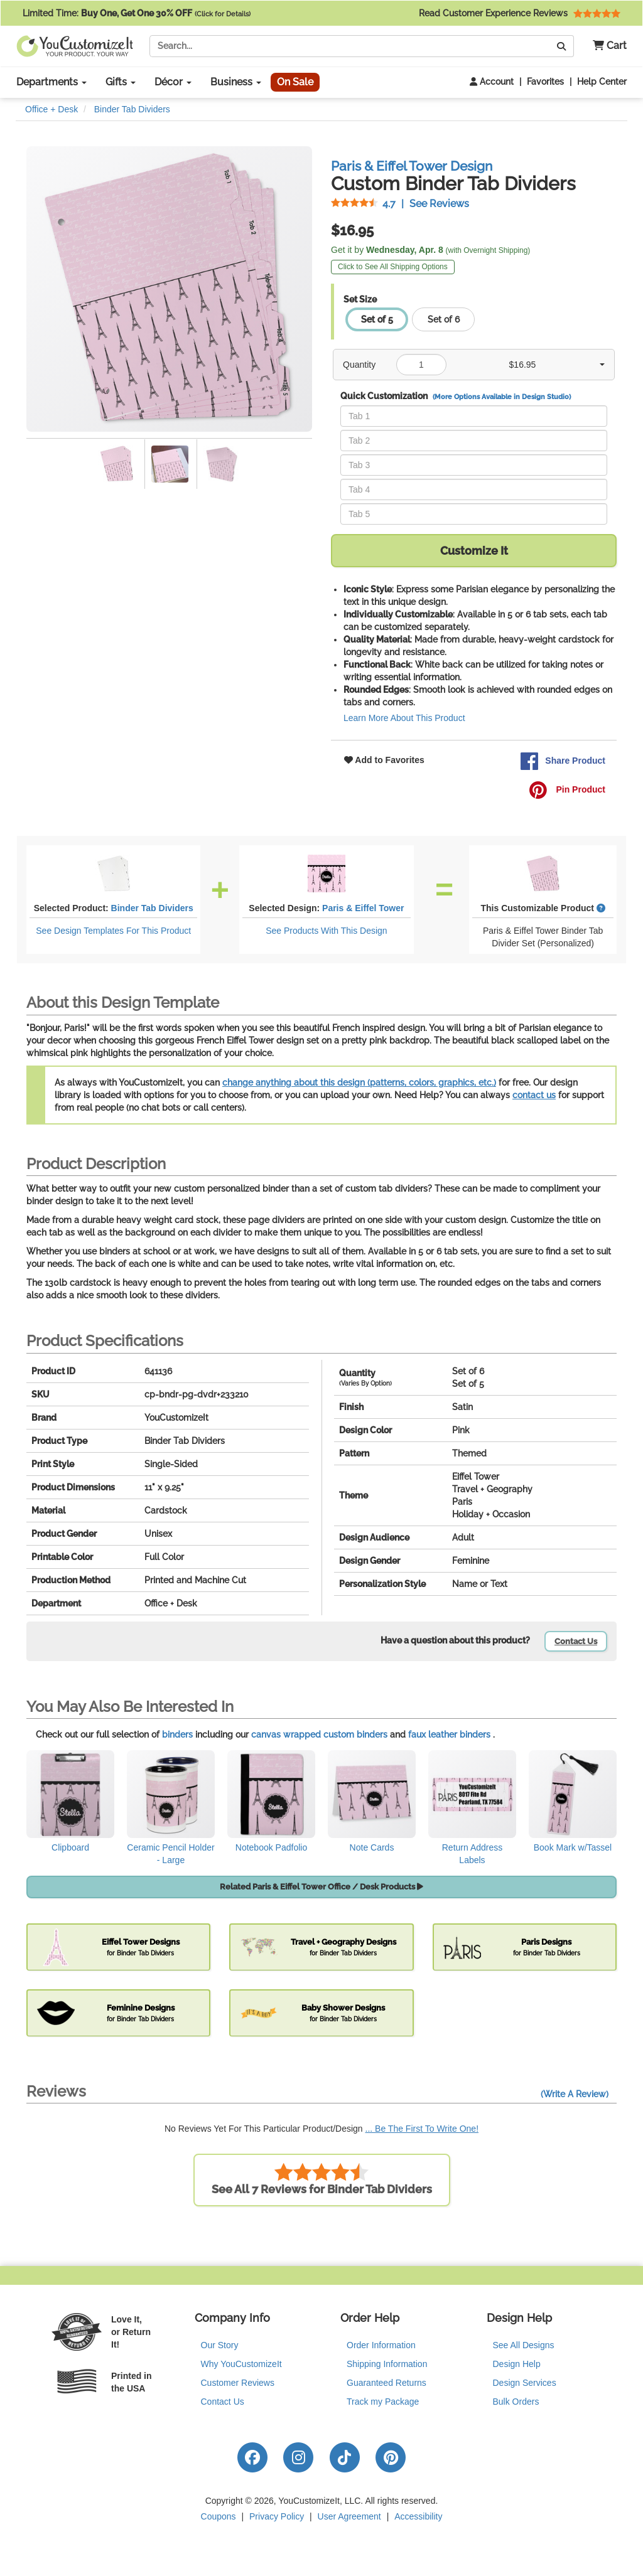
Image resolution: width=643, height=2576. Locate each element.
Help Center (602, 82)
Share (562, 761)
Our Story (220, 2345)
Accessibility (418, 2516)
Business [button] (235, 82)
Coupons (218, 2516)
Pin (567, 790)
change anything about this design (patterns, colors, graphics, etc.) (359, 1082)
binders (177, 1734)
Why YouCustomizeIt (241, 2364)
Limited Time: (137, 13)
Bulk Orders (516, 2402)
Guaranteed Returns (386, 2383)
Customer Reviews (237, 2383)
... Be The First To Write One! (422, 2129)
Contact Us (575, 1641)
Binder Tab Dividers (152, 908)
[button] (605, 46)
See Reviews (400, 204)
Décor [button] (173, 82)
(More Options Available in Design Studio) (502, 396)
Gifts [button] (120, 82)
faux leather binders (449, 1734)
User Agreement (349, 2516)
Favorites (545, 82)
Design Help (517, 2364)
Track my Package (383, 2402)
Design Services (524, 2383)
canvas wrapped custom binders (319, 1734)
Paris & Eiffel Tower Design (411, 166)
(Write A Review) (574, 2094)
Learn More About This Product (404, 718)
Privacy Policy (276, 2516)
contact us (534, 1095)
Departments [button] (51, 82)
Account (492, 82)
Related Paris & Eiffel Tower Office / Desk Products (321, 1886)
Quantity (359, 365)
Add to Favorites (384, 760)
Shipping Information (387, 2364)
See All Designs (523, 2345)
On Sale (295, 82)
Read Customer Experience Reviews (519, 13)
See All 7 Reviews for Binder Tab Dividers (322, 2179)
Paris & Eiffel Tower (363, 908)
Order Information (381, 2345)
